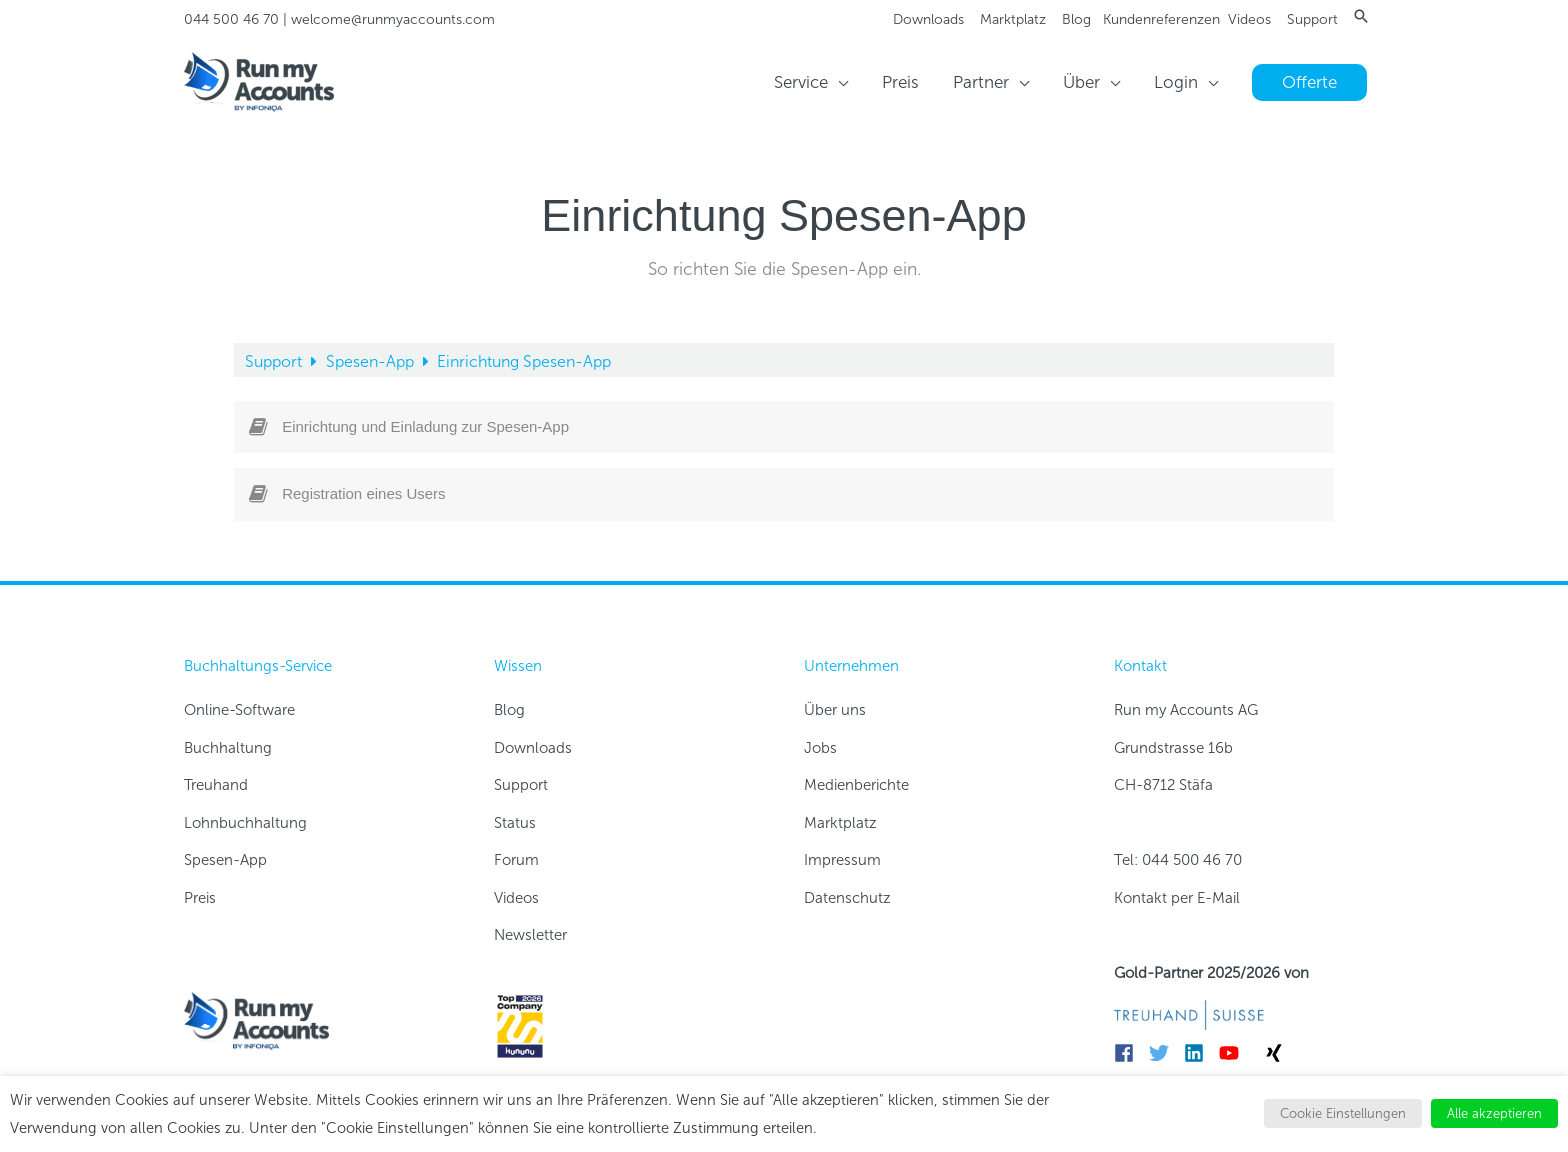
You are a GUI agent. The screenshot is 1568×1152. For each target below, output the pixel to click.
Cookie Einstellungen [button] (1343, 1113)
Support (1312, 19)
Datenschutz (847, 898)
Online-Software (239, 710)
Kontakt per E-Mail (1177, 898)
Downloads (928, 19)
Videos (1249, 19)
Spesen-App (372, 361)
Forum (516, 860)
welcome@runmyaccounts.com (393, 19)
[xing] (1277, 1053)
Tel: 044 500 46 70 (1178, 860)
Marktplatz (1013, 19)
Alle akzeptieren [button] (1494, 1113)
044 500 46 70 (231, 19)
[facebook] (1129, 1053)
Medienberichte (856, 785)
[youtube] (1234, 1053)
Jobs (820, 748)
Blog (1076, 19)
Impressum (842, 860)
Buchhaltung (228, 748)
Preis (200, 898)
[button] (1361, 16)
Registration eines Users (363, 493)
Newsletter (530, 935)
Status (515, 823)
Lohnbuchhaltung (245, 823)
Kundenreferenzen (1161, 19)
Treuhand (216, 785)
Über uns (835, 710)
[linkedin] (1199, 1053)
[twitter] (1164, 1053)
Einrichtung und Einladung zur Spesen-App (425, 426)
